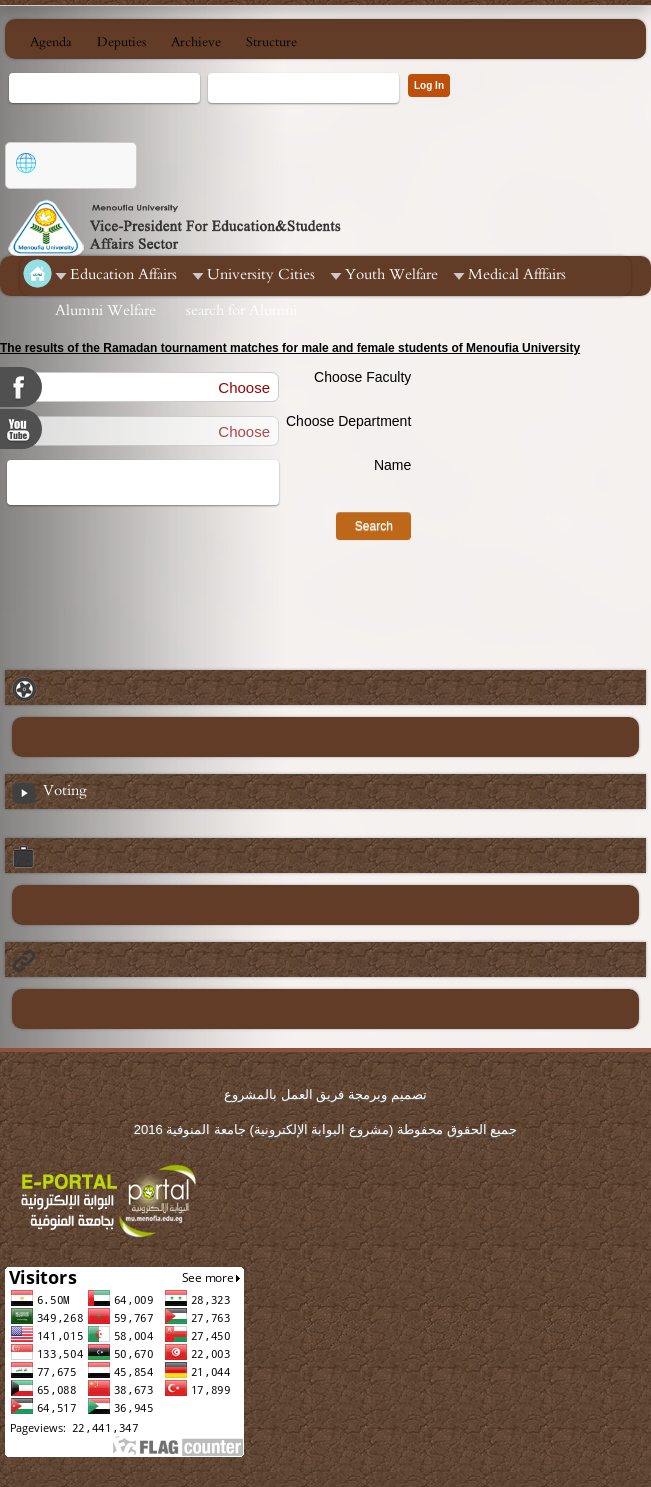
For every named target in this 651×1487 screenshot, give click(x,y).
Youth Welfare (391, 274)
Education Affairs (123, 274)
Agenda (51, 42)
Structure (271, 42)
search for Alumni (241, 310)
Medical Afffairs (517, 274)
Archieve (196, 42)
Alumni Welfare (105, 310)
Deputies (121, 42)
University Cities (261, 274)
